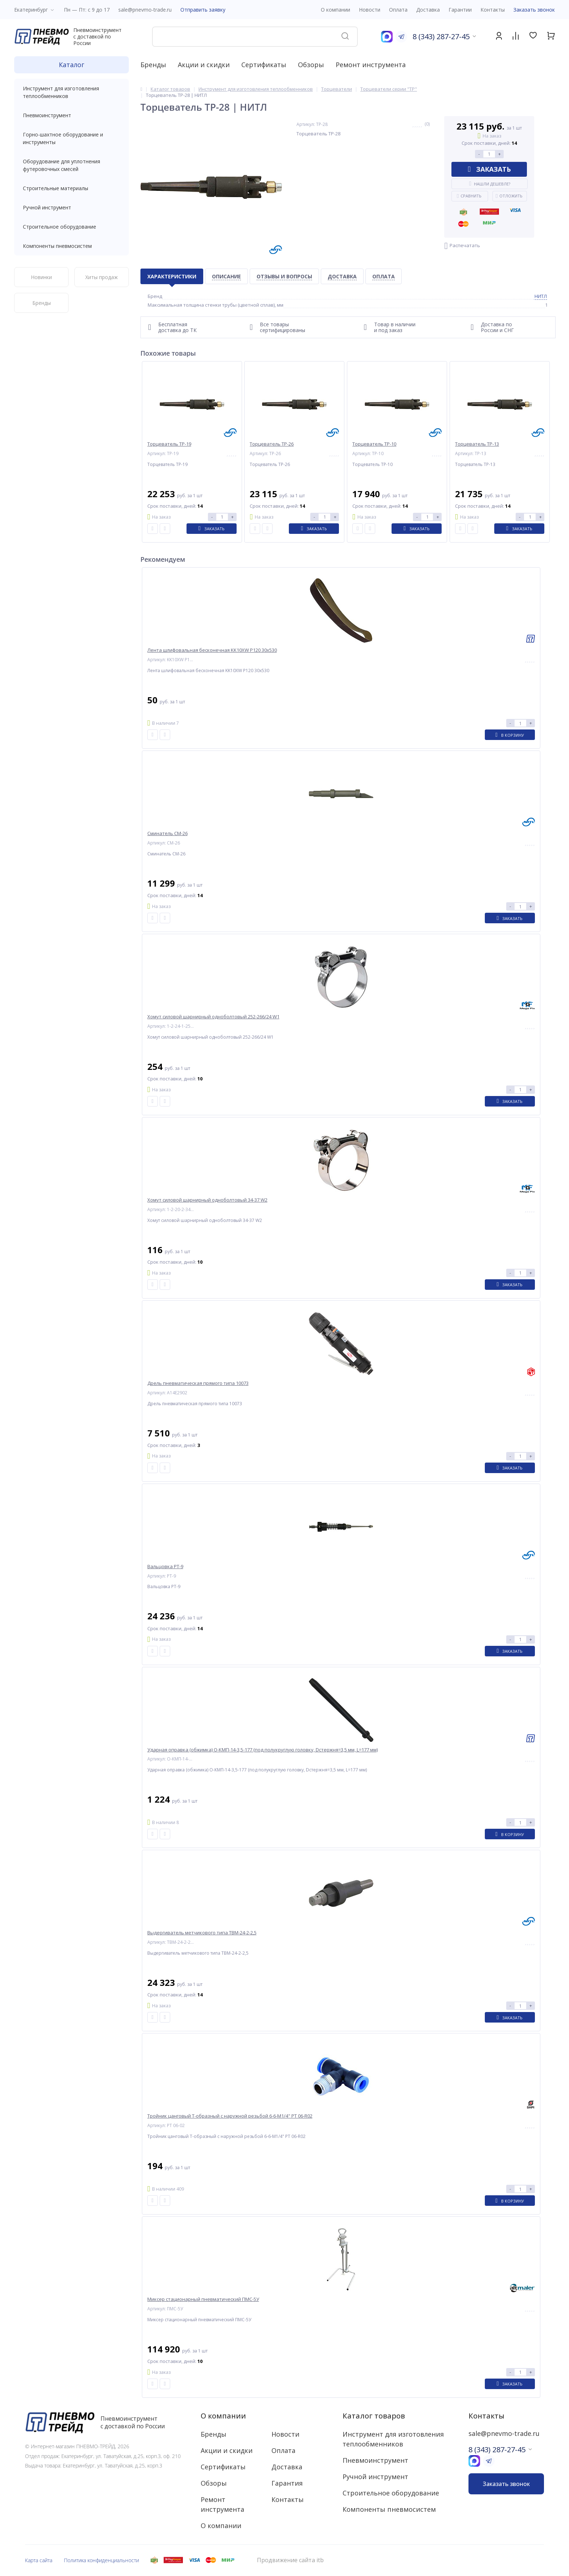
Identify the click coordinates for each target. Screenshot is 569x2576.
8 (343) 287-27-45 (441, 36)
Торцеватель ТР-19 (169, 444)
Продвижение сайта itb (290, 2560)
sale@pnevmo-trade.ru (145, 9)
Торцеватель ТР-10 (374, 444)
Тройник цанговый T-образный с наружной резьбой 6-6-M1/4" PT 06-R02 (229, 2116)
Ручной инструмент (71, 207)
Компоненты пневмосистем (71, 245)
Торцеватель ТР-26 (272, 444)
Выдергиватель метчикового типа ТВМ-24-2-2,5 (202, 1933)
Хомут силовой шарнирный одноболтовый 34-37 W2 (207, 1200)
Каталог (71, 64)
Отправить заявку (202, 9)
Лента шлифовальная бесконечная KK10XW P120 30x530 (212, 650)
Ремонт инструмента (371, 64)
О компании (223, 2416)
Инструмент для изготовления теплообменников (71, 92)
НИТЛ (541, 296)
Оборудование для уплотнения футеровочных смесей (71, 165)
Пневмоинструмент (71, 115)
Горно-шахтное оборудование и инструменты (71, 138)
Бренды (153, 64)
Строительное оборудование (71, 226)
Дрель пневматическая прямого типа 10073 (198, 1383)
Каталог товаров (374, 2416)
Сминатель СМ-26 (167, 833)
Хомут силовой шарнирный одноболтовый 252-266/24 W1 (213, 1017)
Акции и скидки (204, 64)
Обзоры (311, 64)
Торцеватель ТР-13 (477, 444)
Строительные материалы (55, 188)
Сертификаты (263, 64)
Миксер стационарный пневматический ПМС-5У (203, 2299)
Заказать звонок (534, 9)
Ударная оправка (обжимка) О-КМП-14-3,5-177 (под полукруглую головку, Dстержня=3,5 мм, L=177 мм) (262, 1750)
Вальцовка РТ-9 (165, 1566)
